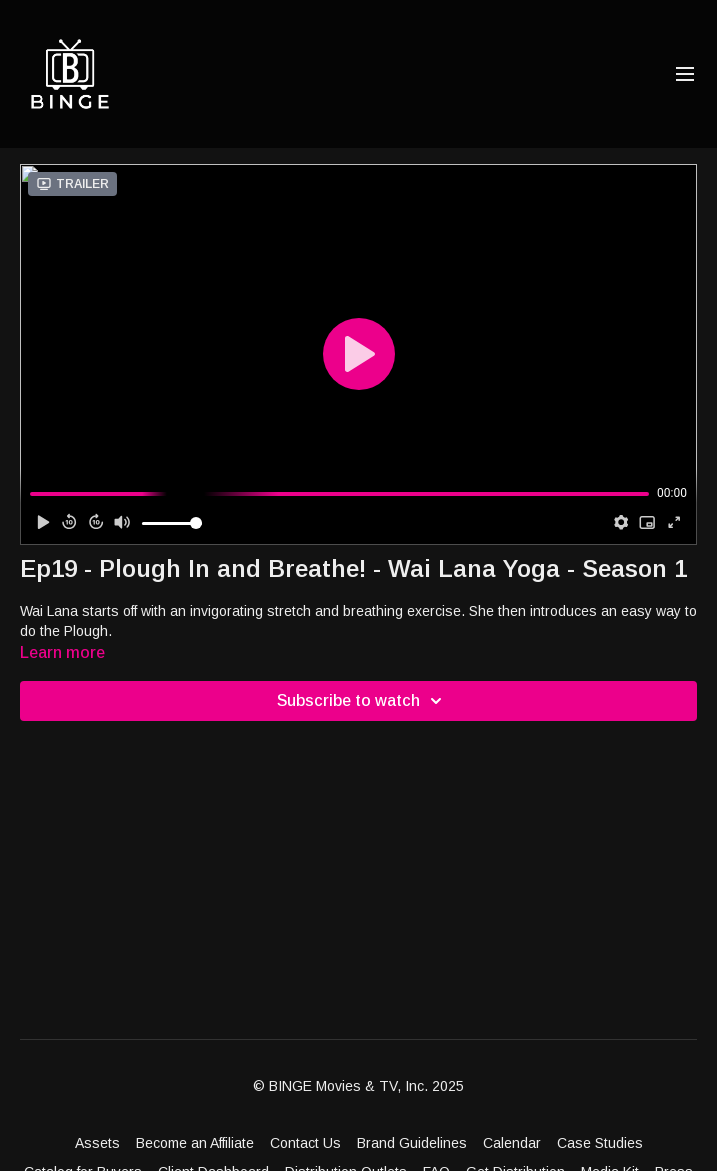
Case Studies (600, 1143)
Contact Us (305, 1143)
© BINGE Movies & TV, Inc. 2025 (358, 1086)
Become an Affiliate (195, 1143)
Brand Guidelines (412, 1143)
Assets (97, 1143)
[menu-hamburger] (685, 74)
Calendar (512, 1143)
